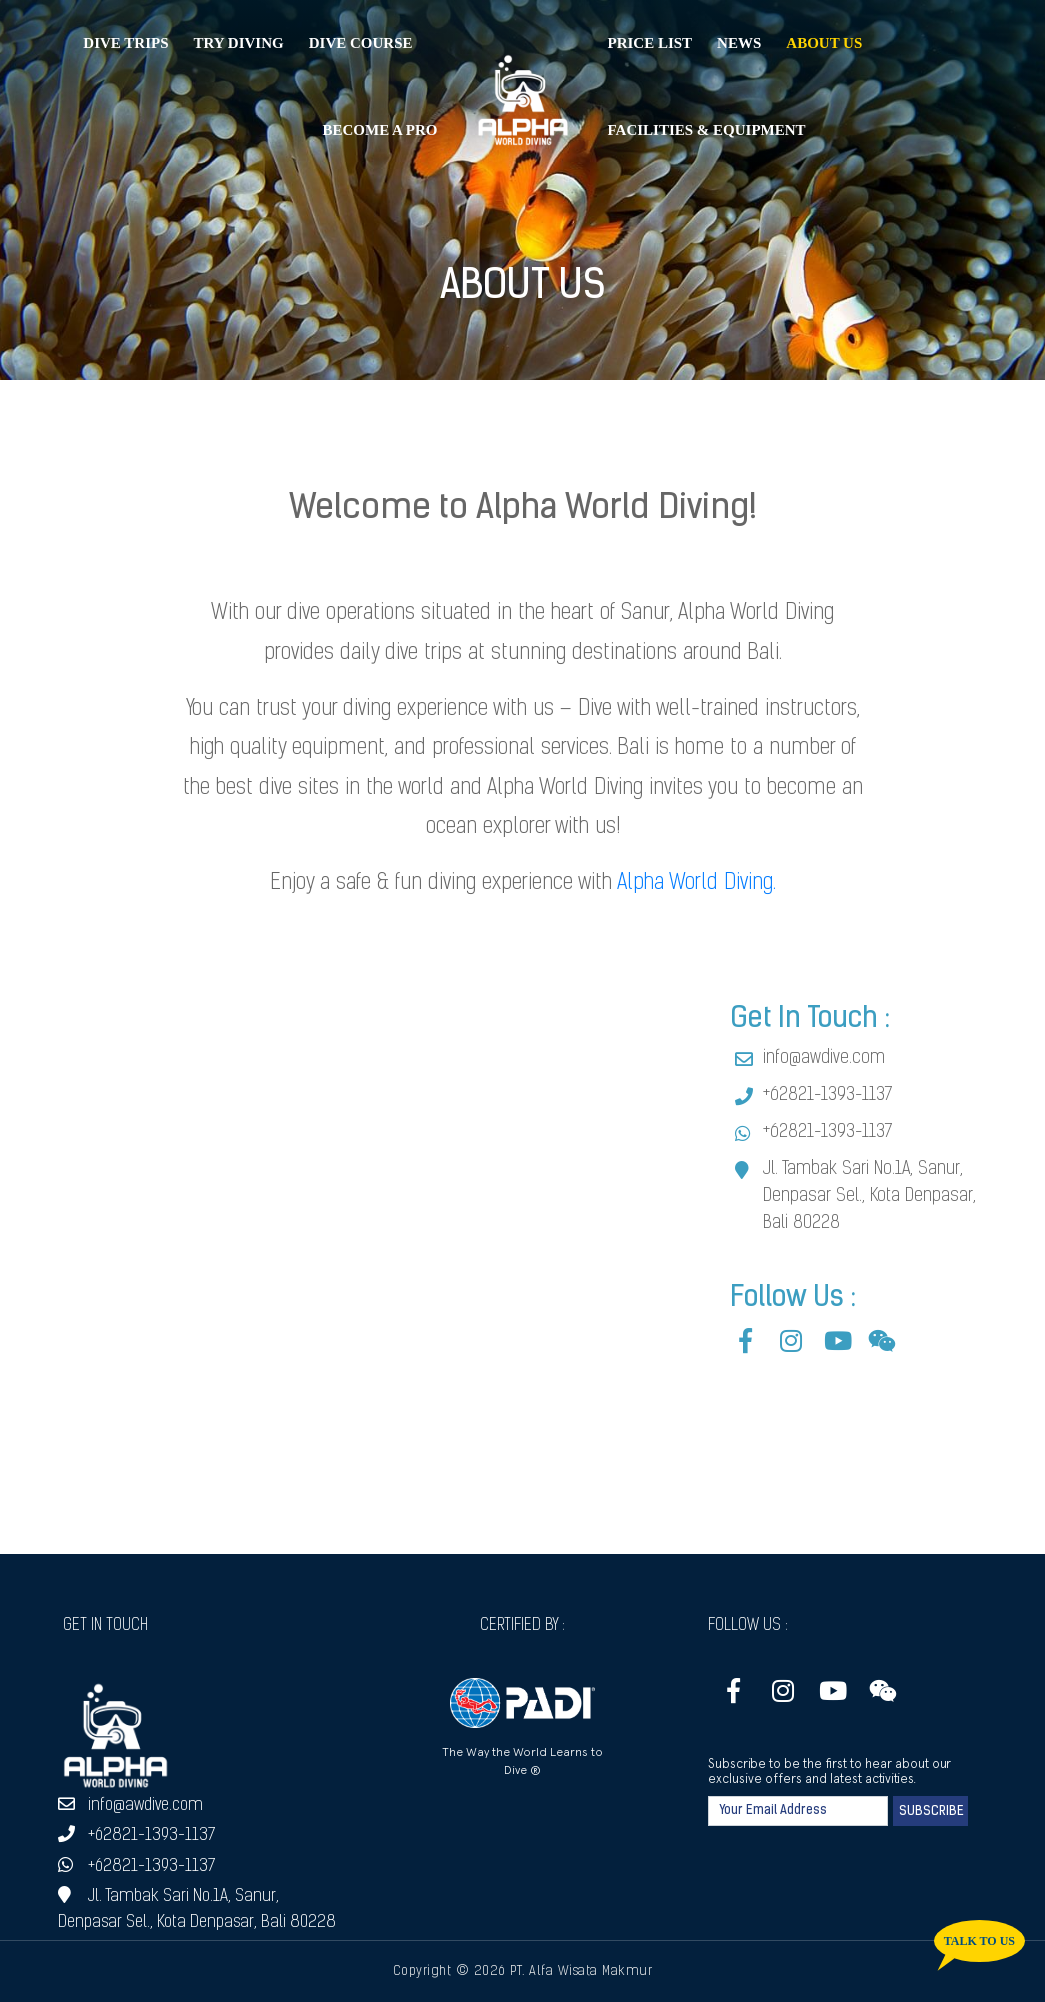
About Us (824, 43)
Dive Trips (125, 43)
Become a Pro (379, 130)
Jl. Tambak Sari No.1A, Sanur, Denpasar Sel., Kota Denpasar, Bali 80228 (869, 1196)
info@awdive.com (824, 1058)
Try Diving (239, 43)
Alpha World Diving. (696, 883)
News (739, 43)
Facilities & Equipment (707, 130)
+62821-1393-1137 (828, 1095)
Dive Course (361, 43)
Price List (650, 43)
